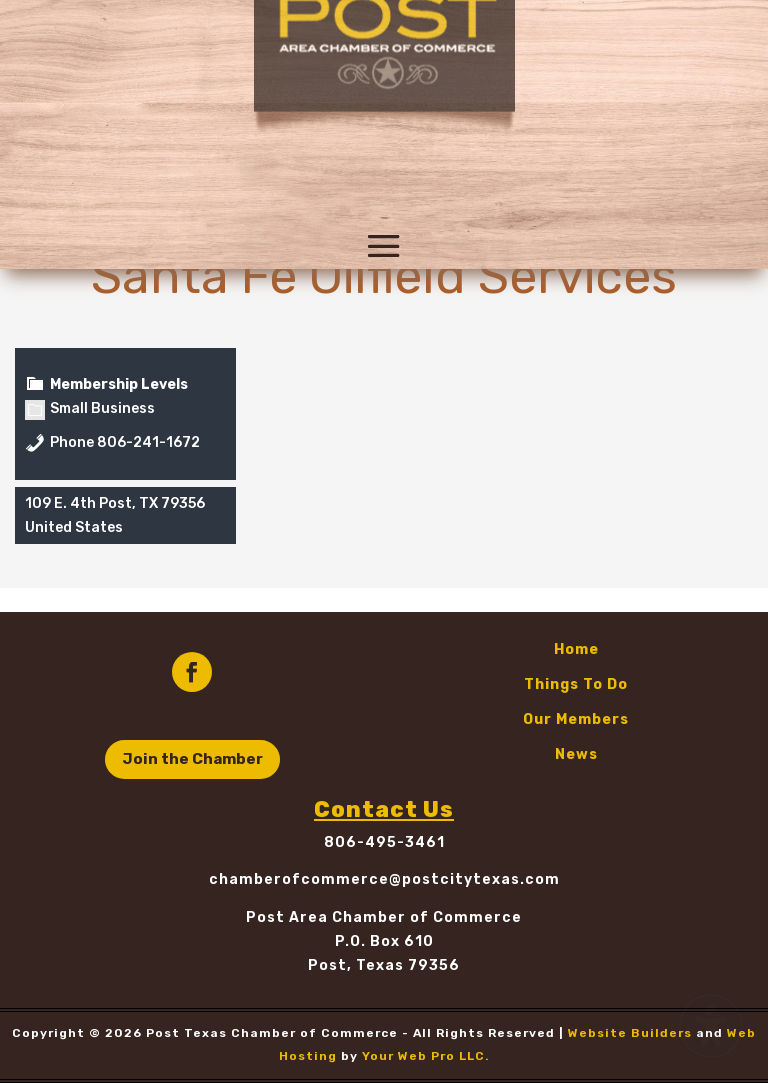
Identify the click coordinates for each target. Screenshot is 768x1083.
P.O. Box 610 (384, 941)
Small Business (90, 408)
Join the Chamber (192, 759)
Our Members (576, 719)
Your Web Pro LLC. (426, 1056)
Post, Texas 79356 (384, 965)
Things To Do (576, 684)
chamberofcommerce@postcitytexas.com (384, 879)
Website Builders (630, 1033)
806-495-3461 (384, 842)
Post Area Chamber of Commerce (384, 917)
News (576, 754)
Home (576, 649)
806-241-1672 (148, 442)
